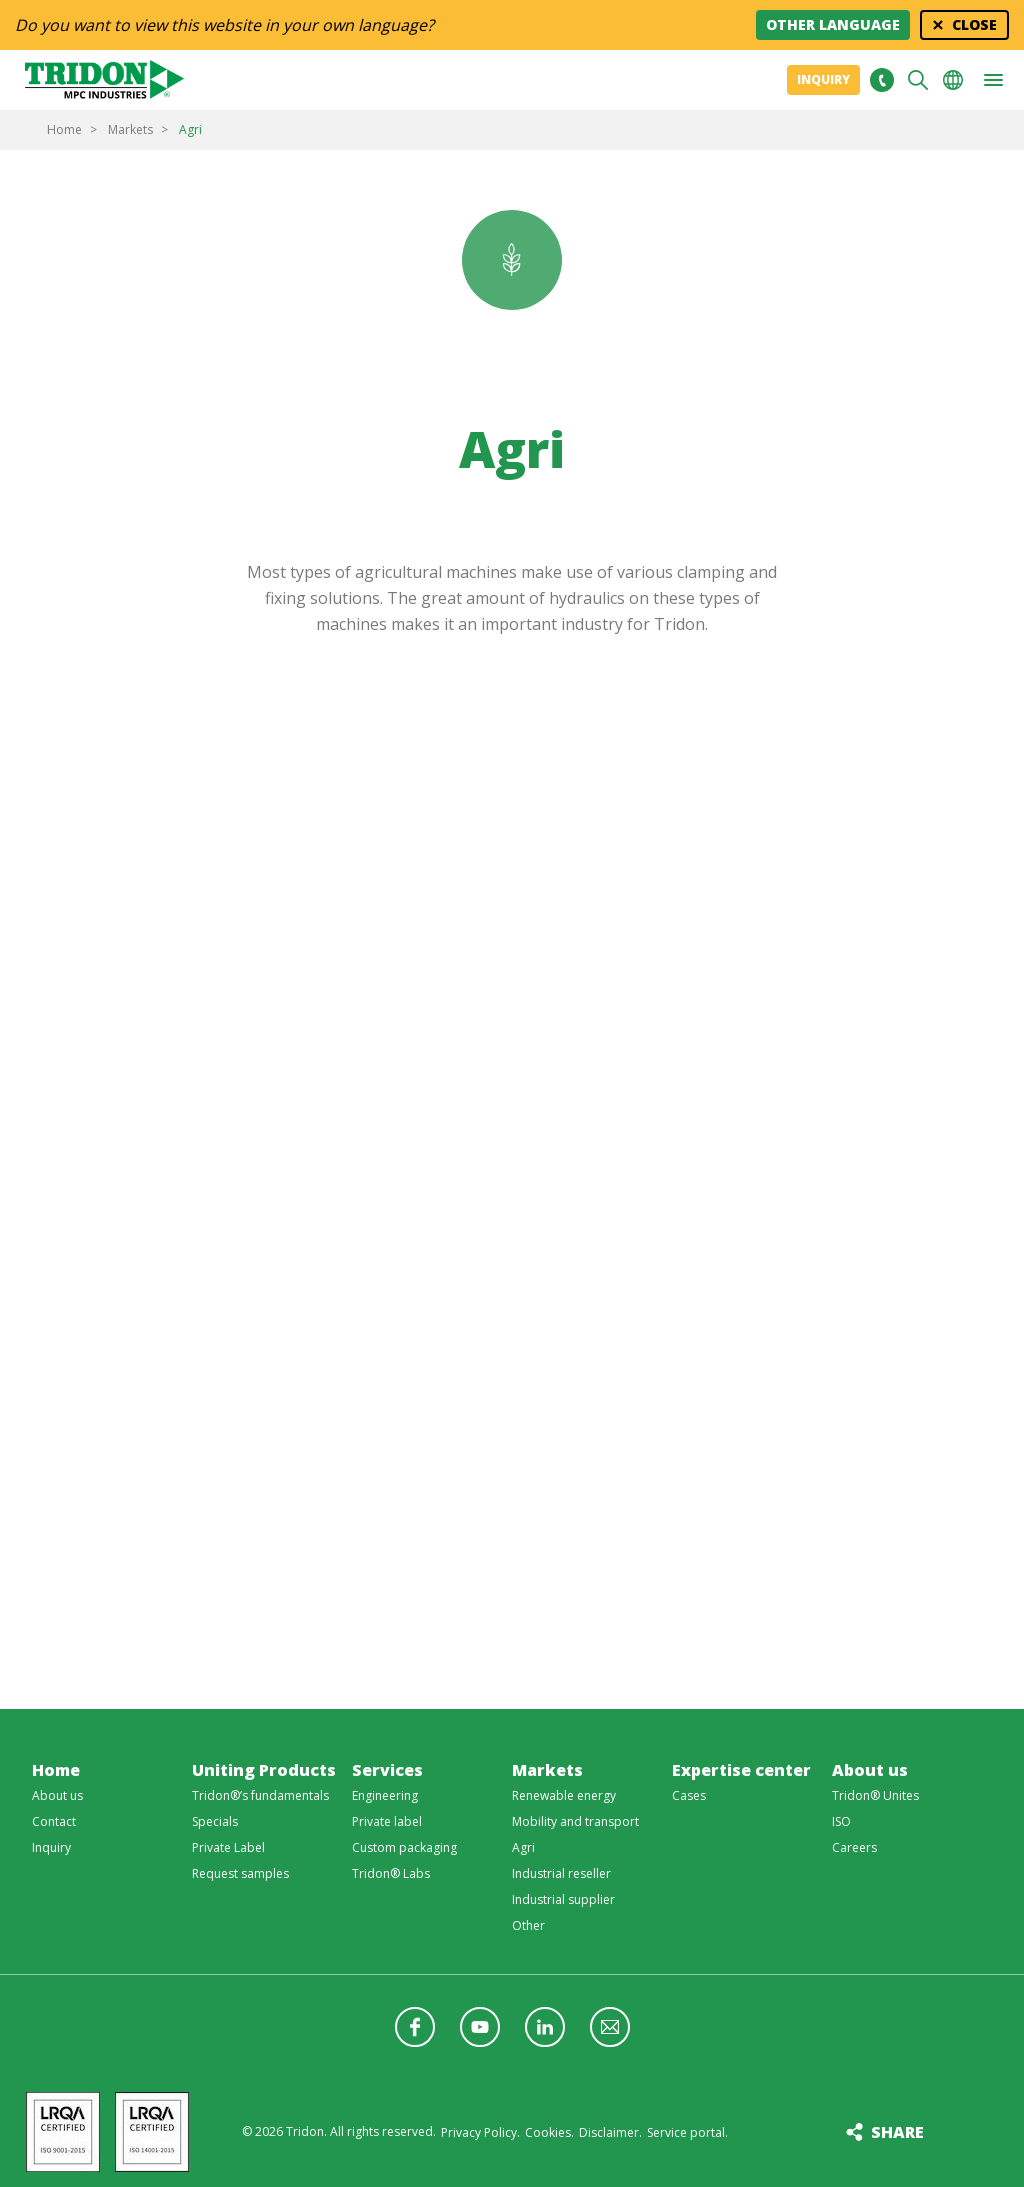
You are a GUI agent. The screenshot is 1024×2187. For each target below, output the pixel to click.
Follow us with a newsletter (610, 2027)
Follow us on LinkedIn (545, 2027)
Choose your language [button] (953, 80)
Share (897, 2132)
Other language (833, 24)
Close (974, 24)
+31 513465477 (881, 80)
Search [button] (918, 80)
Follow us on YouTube (480, 2027)
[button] (993, 80)
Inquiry (823, 79)
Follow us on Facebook (415, 2027)
